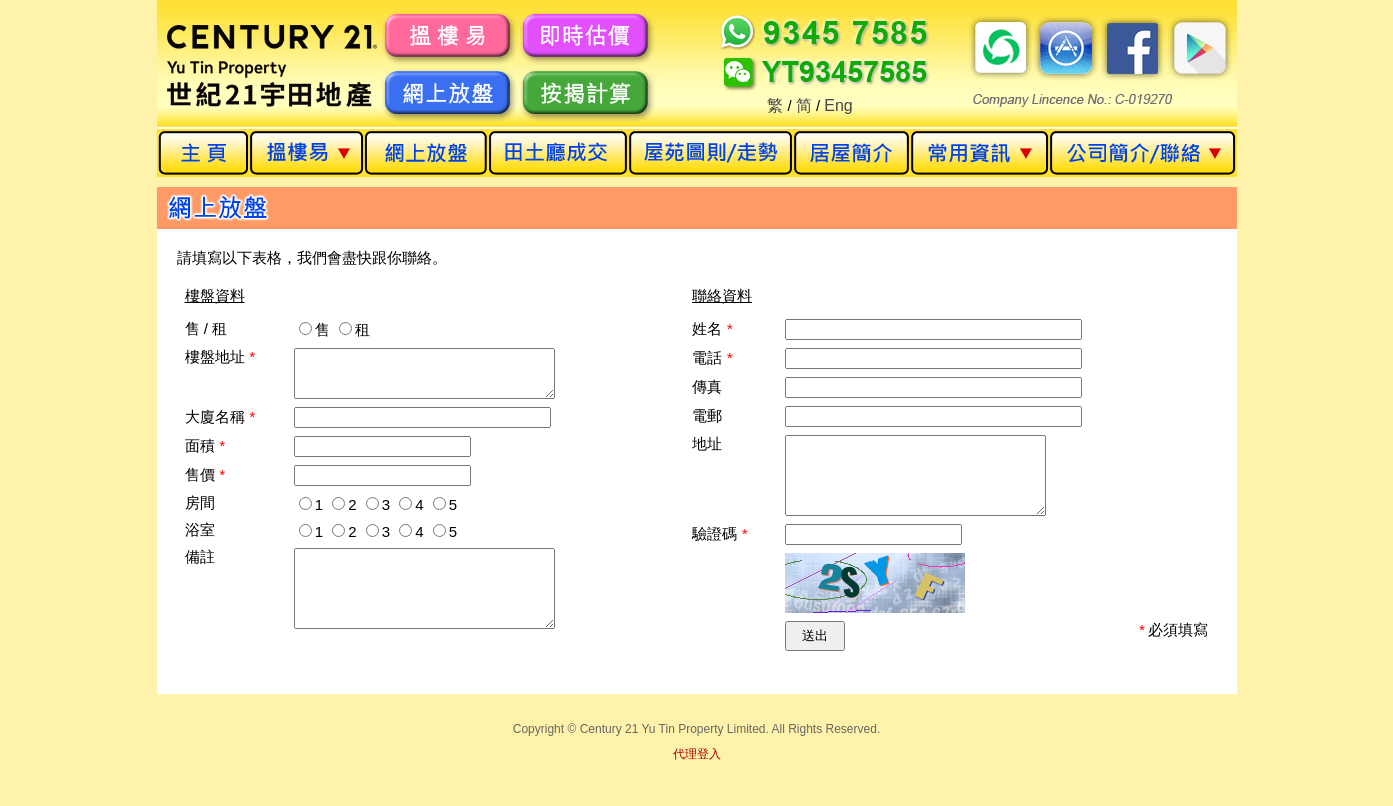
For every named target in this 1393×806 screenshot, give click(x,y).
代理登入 (697, 769)
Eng (838, 105)
